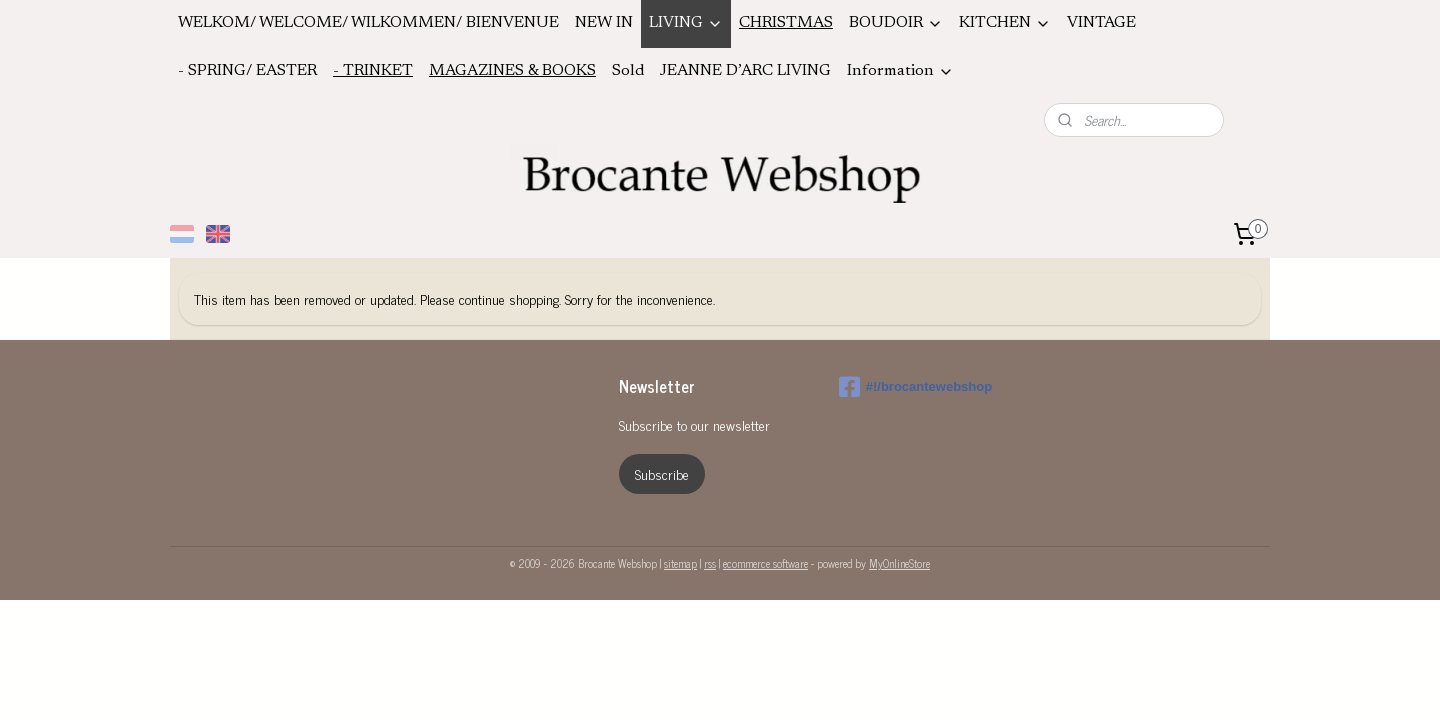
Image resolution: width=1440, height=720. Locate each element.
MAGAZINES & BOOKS (512, 71)
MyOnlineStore (899, 563)
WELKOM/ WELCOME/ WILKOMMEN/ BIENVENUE (368, 23)
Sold (628, 71)
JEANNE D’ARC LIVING (745, 71)
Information (900, 71)
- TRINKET (373, 71)
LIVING (686, 23)
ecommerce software (765, 563)
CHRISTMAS (786, 23)
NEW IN (604, 23)
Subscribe (662, 473)
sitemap (680, 563)
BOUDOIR (896, 23)
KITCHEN (1005, 23)
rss (710, 563)
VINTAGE (1101, 23)
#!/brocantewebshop (915, 387)
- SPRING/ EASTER (247, 71)
